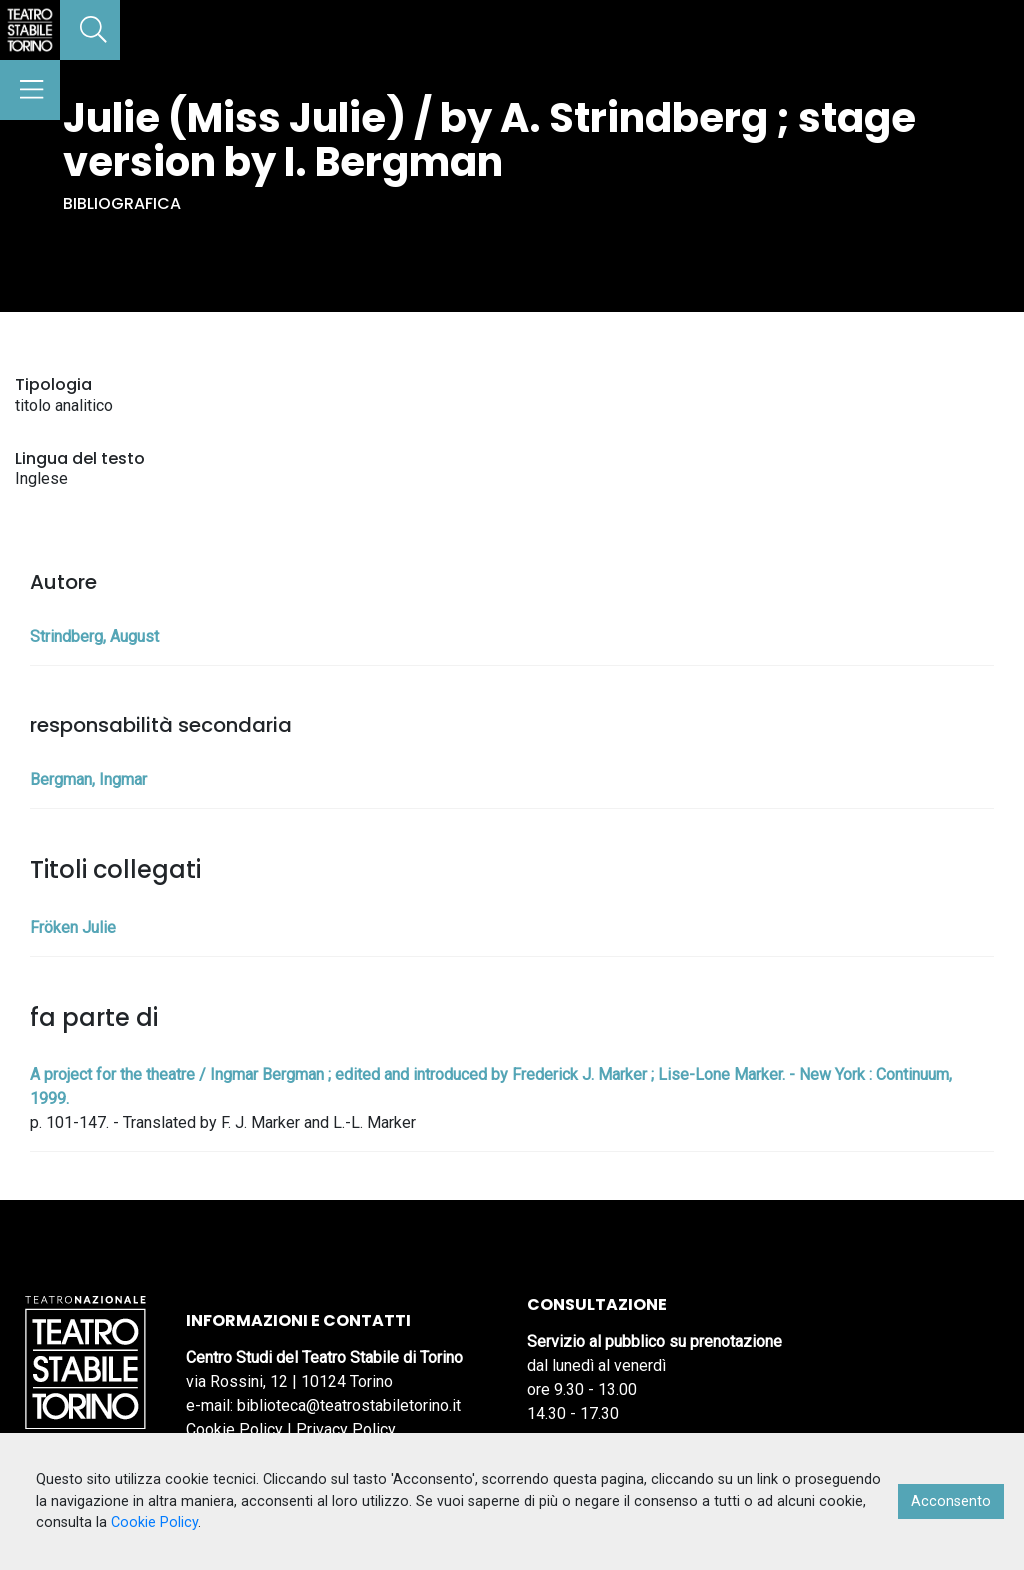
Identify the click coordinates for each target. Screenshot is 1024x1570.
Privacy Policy (346, 1429)
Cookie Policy (234, 1429)
